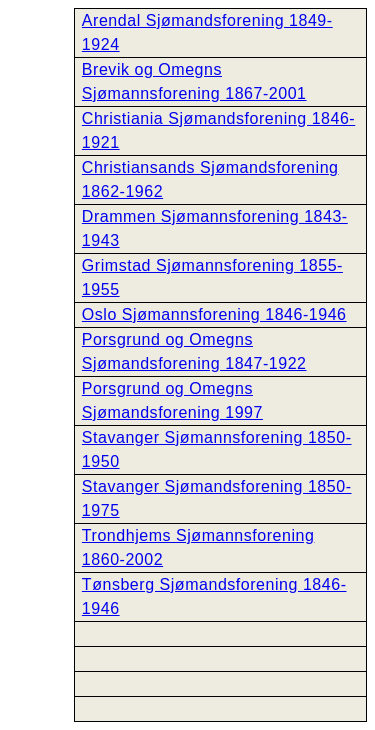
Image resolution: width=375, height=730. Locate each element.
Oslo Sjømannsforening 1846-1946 (214, 314)
